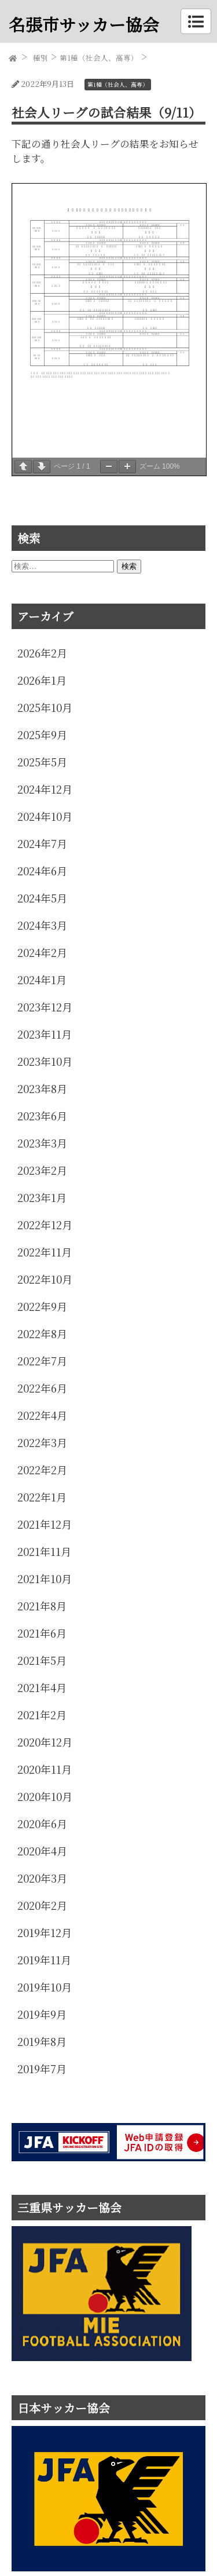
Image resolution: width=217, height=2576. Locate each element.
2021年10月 (44, 1578)
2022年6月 (42, 1387)
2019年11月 (44, 1959)
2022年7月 (42, 1360)
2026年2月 (42, 652)
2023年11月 (44, 1034)
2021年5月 (42, 1660)
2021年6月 (42, 1632)
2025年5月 (42, 761)
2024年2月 (42, 952)
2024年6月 (42, 870)
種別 (40, 57)
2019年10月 (44, 1986)
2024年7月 (42, 843)
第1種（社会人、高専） (99, 57)
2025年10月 (44, 707)
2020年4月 (42, 1850)
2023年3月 (42, 1142)
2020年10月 (44, 1796)
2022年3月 (42, 1442)
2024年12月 (44, 788)
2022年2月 (42, 1469)
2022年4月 (42, 1415)
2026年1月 (42, 680)
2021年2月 (42, 1714)
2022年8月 (42, 1333)
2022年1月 (42, 1496)
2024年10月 (44, 816)
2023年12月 (44, 1006)
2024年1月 (42, 979)
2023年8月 (42, 1088)
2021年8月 (42, 1605)
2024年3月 (42, 925)
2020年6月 (42, 1823)
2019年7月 (42, 2068)
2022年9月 (42, 1306)
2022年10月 (44, 1279)
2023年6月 (42, 1115)
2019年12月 (44, 1932)
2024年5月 (42, 897)
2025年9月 (42, 734)
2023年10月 (44, 1061)
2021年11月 (44, 1551)
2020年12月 (44, 1741)
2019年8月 (42, 2041)
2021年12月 (44, 1524)
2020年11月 (44, 1769)
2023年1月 (42, 1197)
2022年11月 (44, 1251)
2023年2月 (42, 1170)
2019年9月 (42, 2014)
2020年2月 (42, 1905)
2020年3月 (42, 1878)
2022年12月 (44, 1224)
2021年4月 (42, 1687)
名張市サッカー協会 (84, 24)
